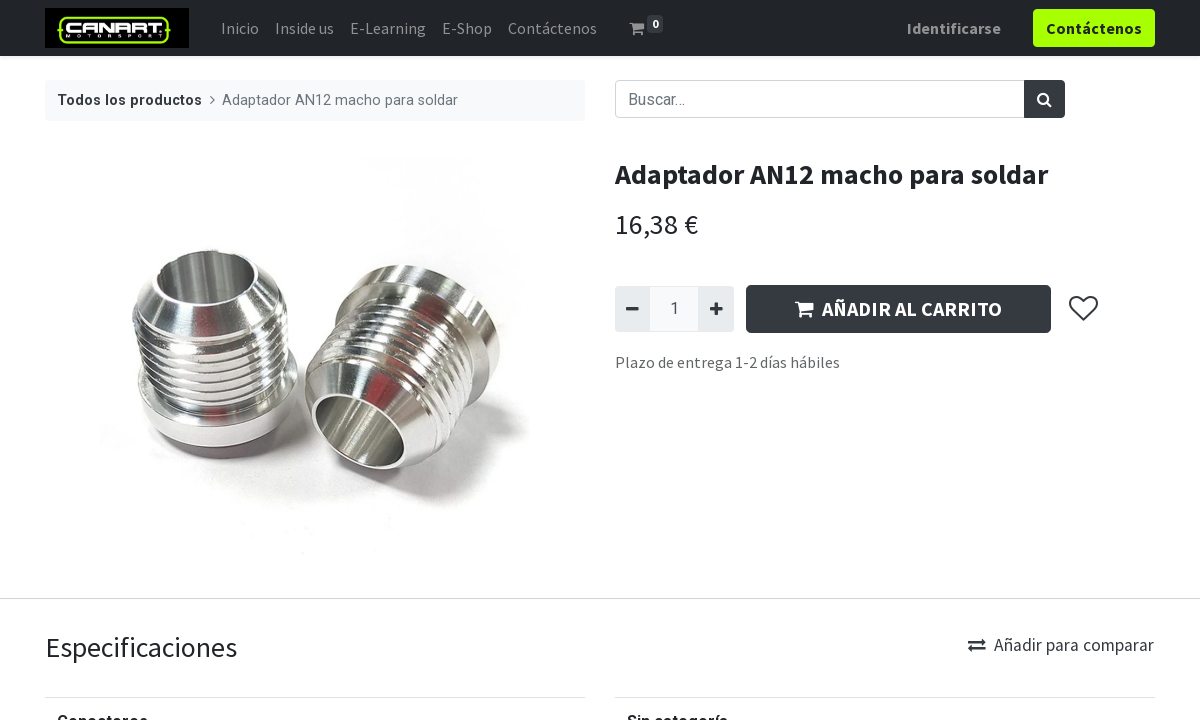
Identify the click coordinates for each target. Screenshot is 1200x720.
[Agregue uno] (715, 309)
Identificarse (954, 28)
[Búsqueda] (1044, 99)
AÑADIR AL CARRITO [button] (898, 308)
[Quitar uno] (632, 309)
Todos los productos (129, 100)
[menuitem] (240, 28)
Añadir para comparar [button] (1061, 645)
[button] (1082, 309)
